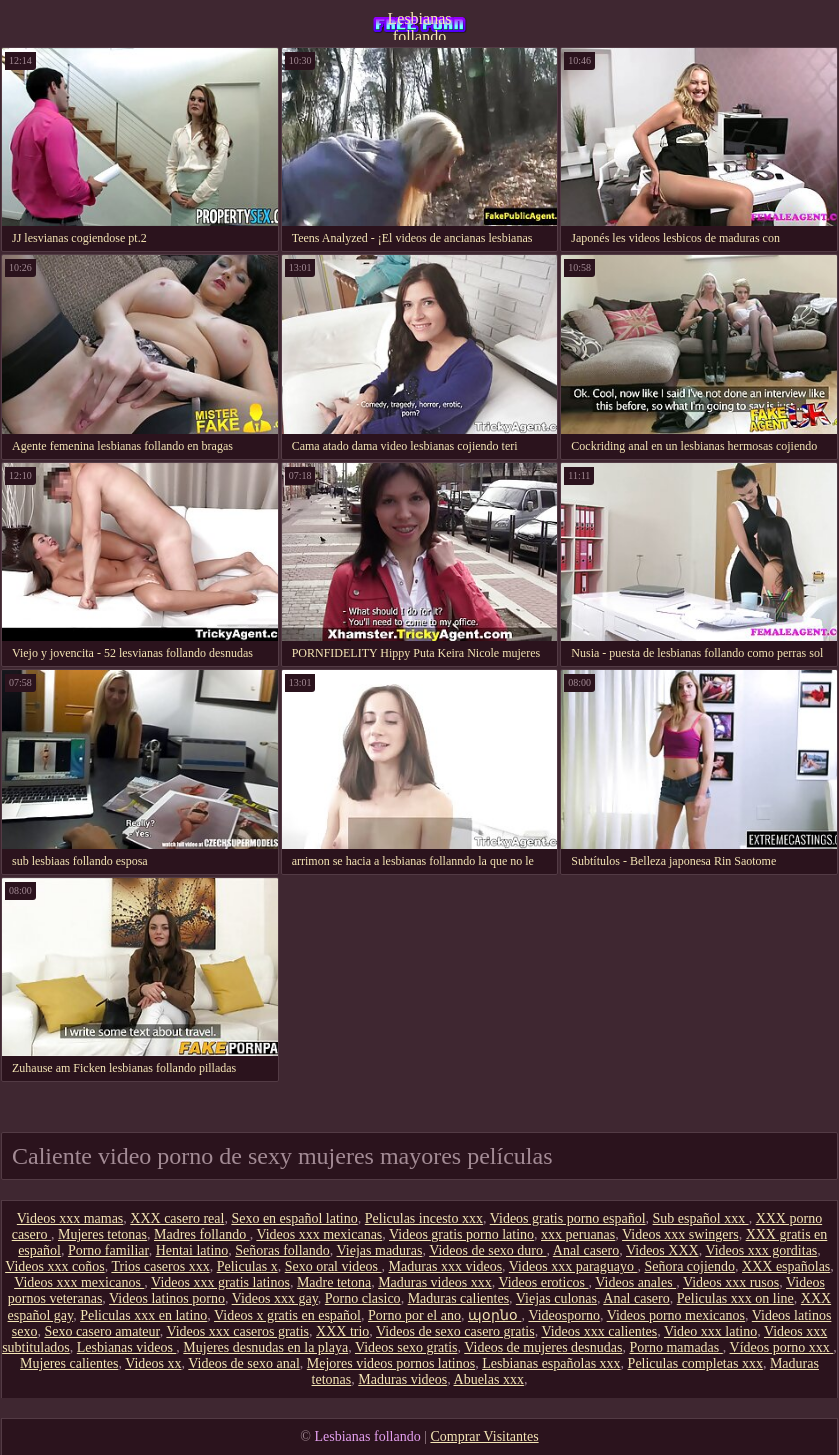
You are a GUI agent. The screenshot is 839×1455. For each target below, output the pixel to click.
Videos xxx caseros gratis (237, 1331)
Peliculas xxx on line (735, 1298)
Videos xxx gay (275, 1298)
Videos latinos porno (167, 1298)
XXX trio (342, 1331)
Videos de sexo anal (244, 1363)
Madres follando (202, 1234)
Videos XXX (662, 1250)
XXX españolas (786, 1266)
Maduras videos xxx (435, 1282)
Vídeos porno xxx (782, 1347)
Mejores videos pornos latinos (391, 1363)
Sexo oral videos (333, 1266)
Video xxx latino (710, 1331)
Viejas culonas (556, 1298)
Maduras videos (402, 1379)
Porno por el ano (414, 1315)
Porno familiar (108, 1250)
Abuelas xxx (489, 1379)
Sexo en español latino (294, 1218)
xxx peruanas (578, 1234)
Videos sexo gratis (406, 1347)
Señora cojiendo (689, 1266)
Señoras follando (282, 1250)
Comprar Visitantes (484, 1436)
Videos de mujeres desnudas (543, 1347)
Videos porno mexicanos (676, 1315)
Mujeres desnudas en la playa (265, 1347)
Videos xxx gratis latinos (220, 1282)
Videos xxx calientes (599, 1331)
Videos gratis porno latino (461, 1234)
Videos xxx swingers (680, 1234)
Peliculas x (247, 1266)
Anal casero (586, 1250)
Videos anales (635, 1282)
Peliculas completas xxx (695, 1363)
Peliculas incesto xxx (424, 1218)
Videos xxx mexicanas (319, 1234)
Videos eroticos (543, 1282)
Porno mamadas (675, 1347)
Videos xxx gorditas (761, 1250)
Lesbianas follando (420, 25)
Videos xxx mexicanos (79, 1282)
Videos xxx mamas (70, 1218)
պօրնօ (495, 1315)
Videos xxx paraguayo (573, 1266)
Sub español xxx (701, 1218)
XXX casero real (177, 1218)
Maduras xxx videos (446, 1266)
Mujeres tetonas (102, 1234)
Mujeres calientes (69, 1363)
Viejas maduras (380, 1250)
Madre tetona (334, 1282)
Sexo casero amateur (101, 1331)
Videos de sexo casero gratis (455, 1331)
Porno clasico (363, 1298)
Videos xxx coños (54, 1266)
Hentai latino (192, 1250)
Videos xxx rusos (731, 1282)
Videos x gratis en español (287, 1315)
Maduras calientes (458, 1298)
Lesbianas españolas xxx (551, 1363)
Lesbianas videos (127, 1347)
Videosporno (563, 1315)
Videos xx (153, 1363)
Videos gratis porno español (568, 1218)
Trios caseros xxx (160, 1266)
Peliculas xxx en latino (143, 1315)
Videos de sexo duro (487, 1250)
